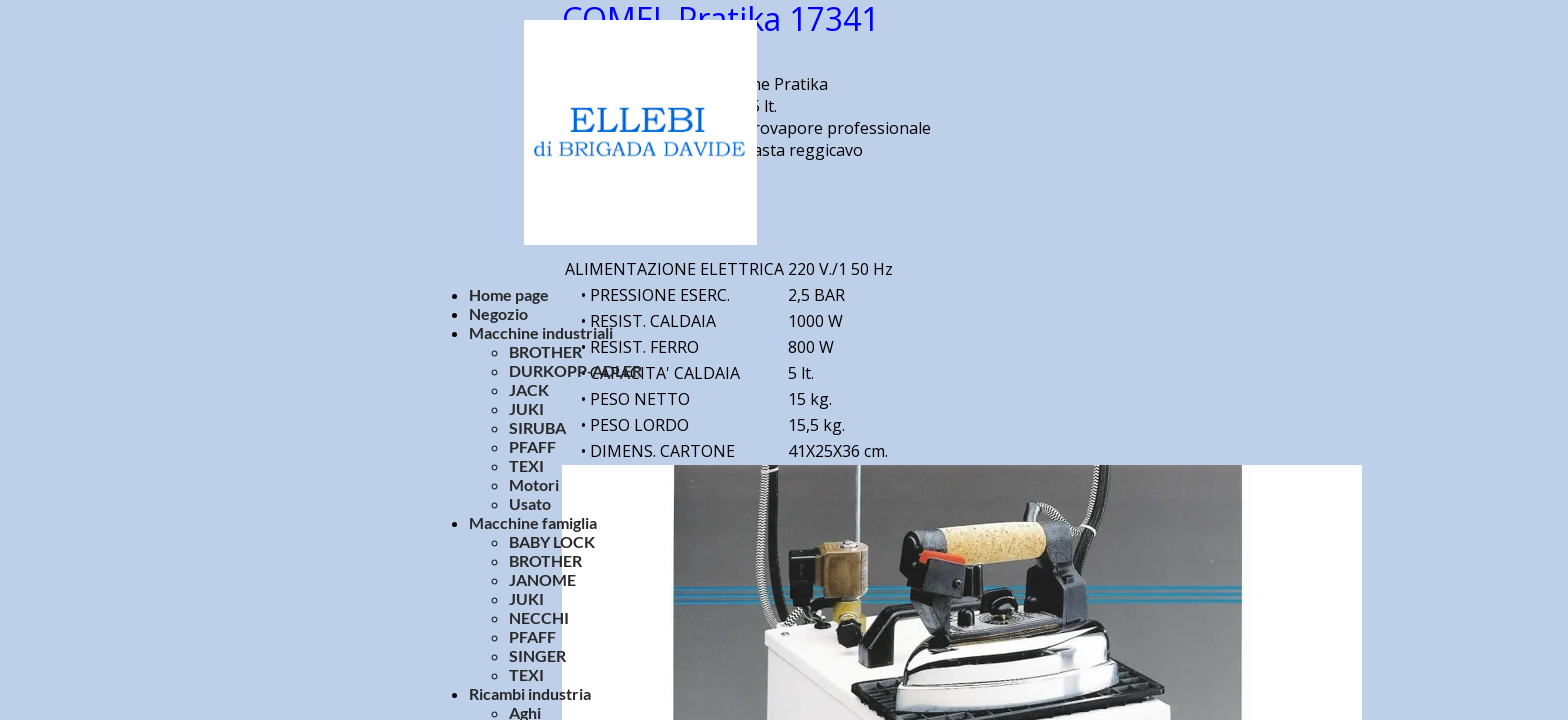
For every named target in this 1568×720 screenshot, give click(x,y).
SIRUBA (537, 427)
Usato (530, 503)
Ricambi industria (530, 693)
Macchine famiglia (533, 522)
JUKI (526, 408)
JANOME (542, 579)
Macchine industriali (541, 332)
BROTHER (545, 351)
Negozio (498, 313)
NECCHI (539, 617)
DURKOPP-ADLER (575, 370)
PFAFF (532, 446)
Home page (509, 294)
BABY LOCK (552, 541)
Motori (534, 484)
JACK (529, 389)
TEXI (526, 465)
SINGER (537, 655)
